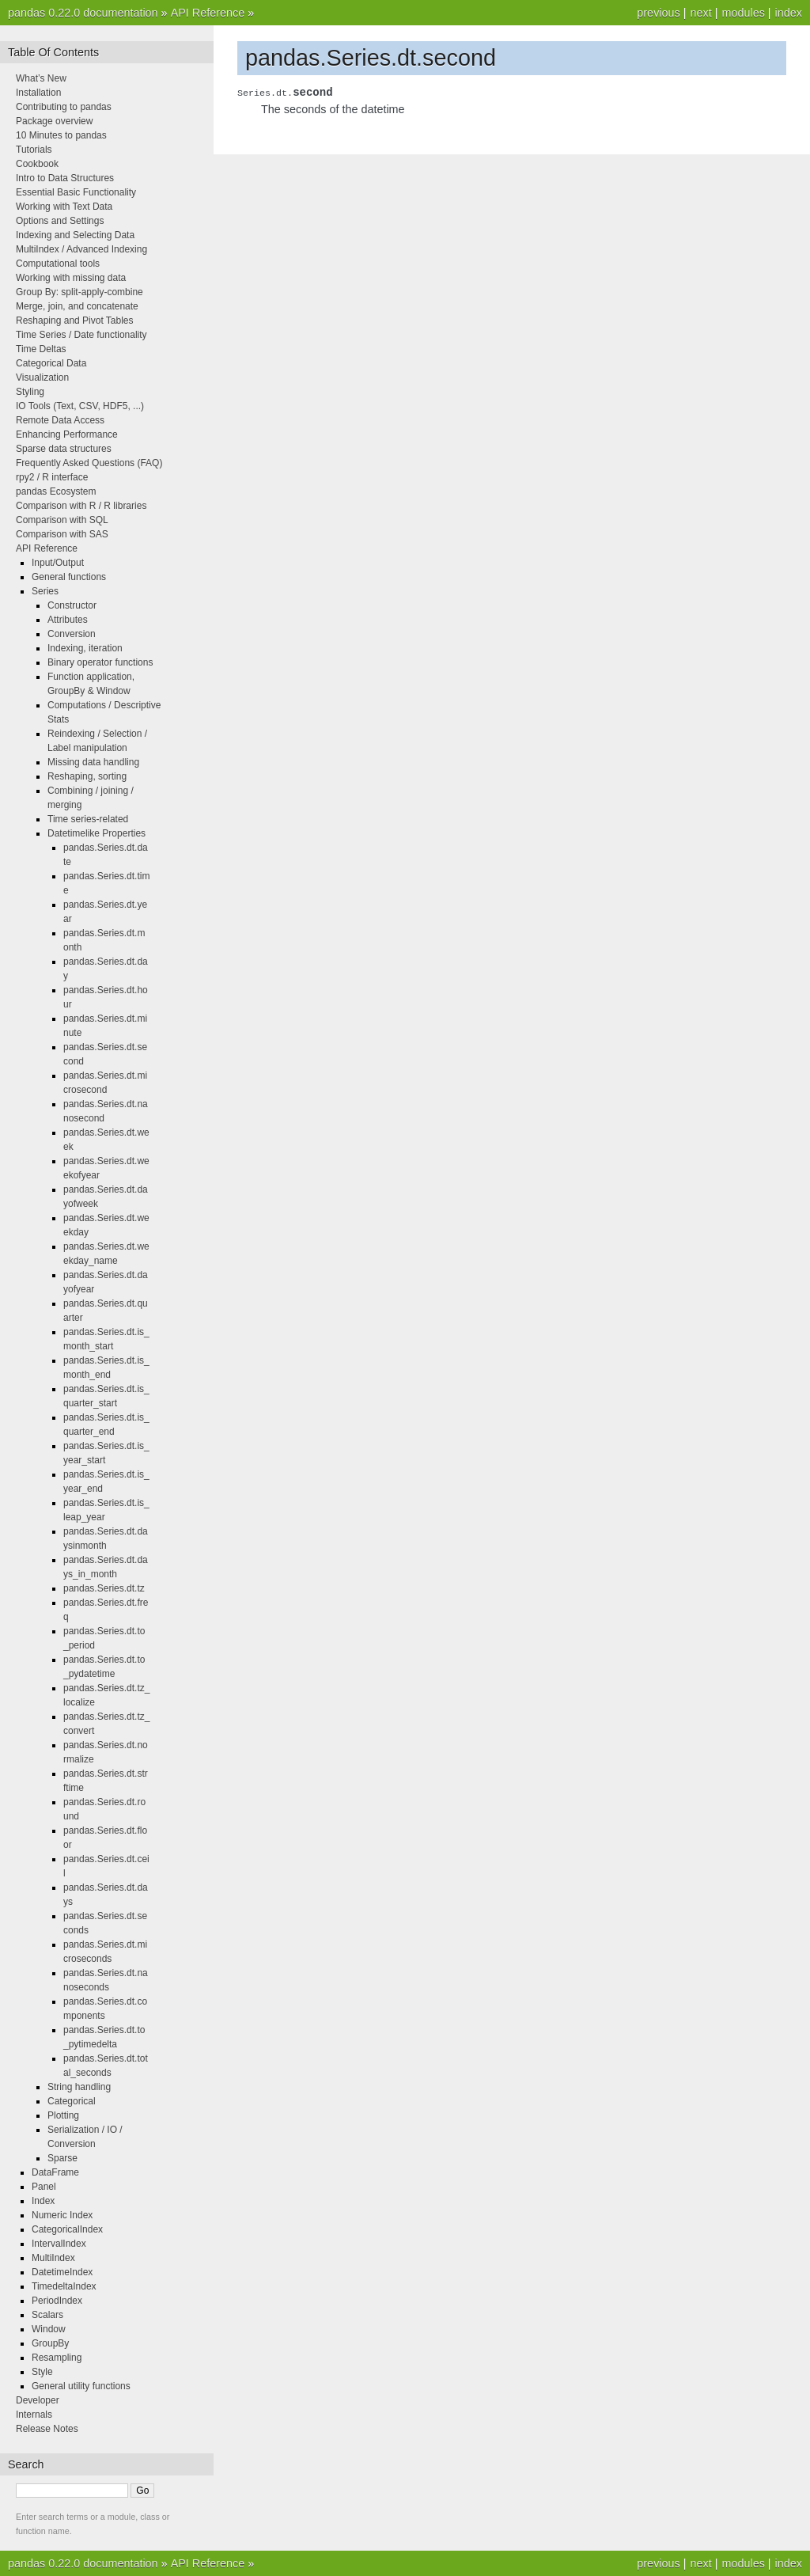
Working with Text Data (64, 206)
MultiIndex (53, 2257)
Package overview (54, 121)
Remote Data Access (60, 420)
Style (42, 2371)
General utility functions (81, 2386)
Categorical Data (51, 363)
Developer (37, 2400)
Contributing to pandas (64, 106)
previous (658, 12)
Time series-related (87, 819)
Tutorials (34, 149)
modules (742, 12)
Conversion (71, 633)
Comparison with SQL (62, 519)
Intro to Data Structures (65, 178)
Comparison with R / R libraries (81, 505)
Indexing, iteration (85, 648)
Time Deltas (41, 349)
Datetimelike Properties (96, 833)
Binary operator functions (100, 662)
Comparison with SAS (62, 534)
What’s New (41, 78)
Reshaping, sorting (87, 776)
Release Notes (47, 2428)
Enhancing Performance (67, 434)
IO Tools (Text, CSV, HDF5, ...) (80, 406)
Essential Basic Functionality (76, 192)
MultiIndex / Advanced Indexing (81, 249)
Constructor (72, 605)
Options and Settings (60, 220)
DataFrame (55, 2172)
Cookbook (37, 163)
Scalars (47, 2314)
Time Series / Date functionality (81, 334)
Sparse (62, 2158)
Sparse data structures (64, 448)
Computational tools (58, 263)
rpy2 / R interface (52, 477)
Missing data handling (93, 762)
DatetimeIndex (62, 2272)
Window (49, 2329)
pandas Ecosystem (56, 491)
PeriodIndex (57, 2300)
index (788, 12)
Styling (30, 391)
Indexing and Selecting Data (75, 235)
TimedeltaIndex (64, 2286)
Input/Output (58, 562)
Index (43, 2200)
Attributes (67, 619)
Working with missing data (71, 277)
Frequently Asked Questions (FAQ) (89, 463)
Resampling (56, 2357)
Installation (38, 92)
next (700, 12)
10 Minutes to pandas (61, 135)
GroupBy (50, 2343)
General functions (69, 576)
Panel (44, 2186)
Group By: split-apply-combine (79, 292)
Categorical (71, 2101)
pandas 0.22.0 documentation (83, 12)
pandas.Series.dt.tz (104, 1588)
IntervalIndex (59, 2243)
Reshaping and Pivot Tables (75, 320)
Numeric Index (62, 2215)
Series (45, 591)
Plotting (63, 2115)
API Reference (208, 12)
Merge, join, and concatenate (77, 306)
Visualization (42, 377)
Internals (34, 2414)
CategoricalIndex (67, 2229)
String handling (79, 2086)
